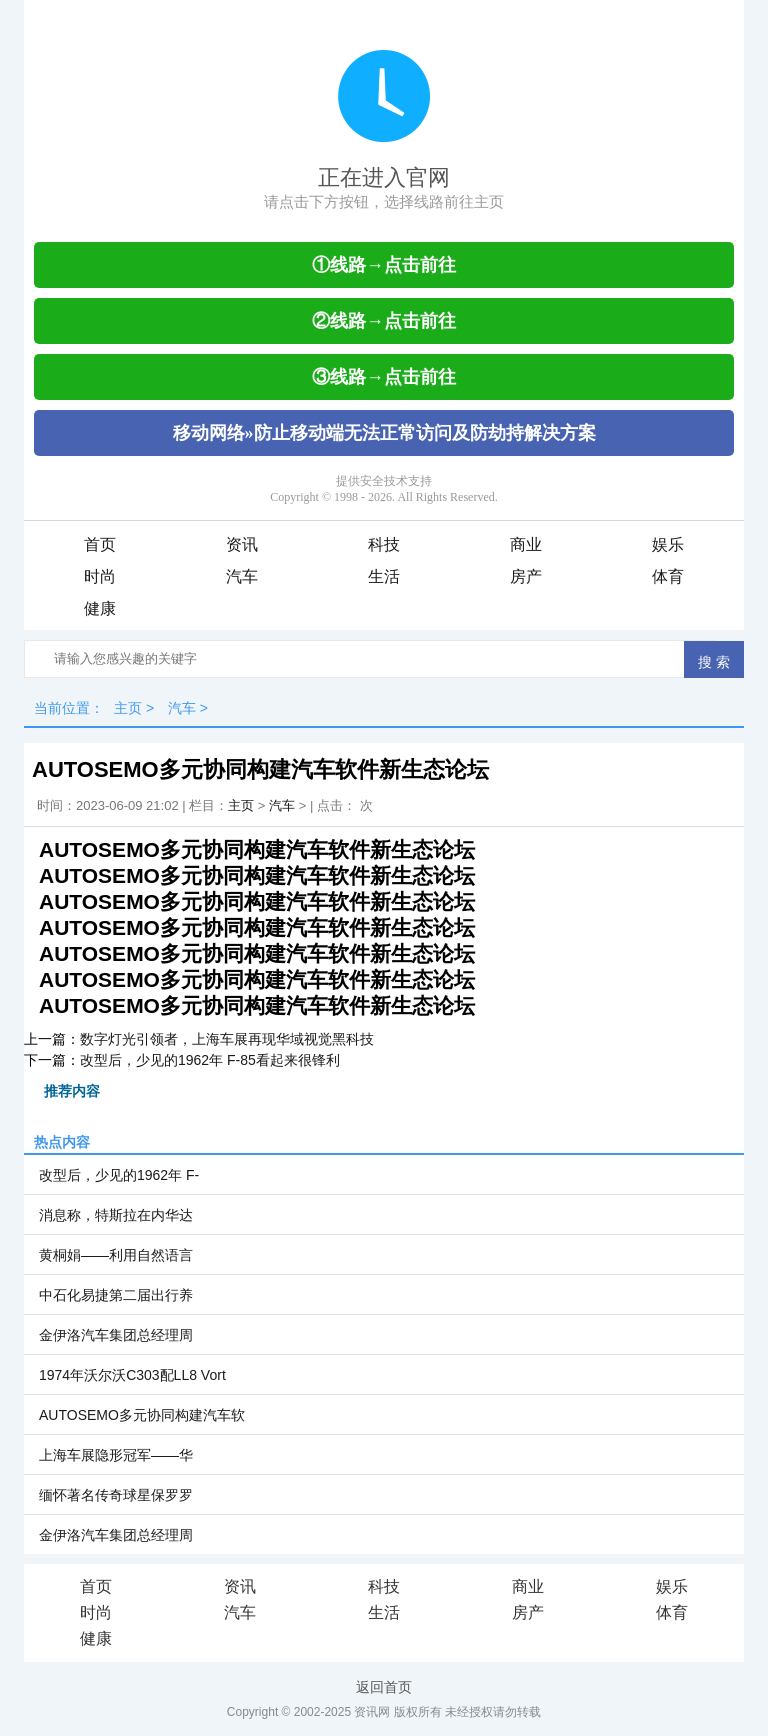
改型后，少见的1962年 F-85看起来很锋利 (210, 1060)
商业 (526, 544)
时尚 (100, 576)
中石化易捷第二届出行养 (116, 1295)
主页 (128, 708)
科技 (384, 544)
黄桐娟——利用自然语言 (116, 1255)
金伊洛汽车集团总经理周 (116, 1335)
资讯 (242, 544)
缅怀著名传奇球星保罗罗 (116, 1495)
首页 (100, 544)
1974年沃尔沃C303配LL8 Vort (132, 1375)
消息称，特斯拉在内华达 (116, 1215)
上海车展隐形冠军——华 (116, 1455)
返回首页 (384, 1687)
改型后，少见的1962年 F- (119, 1175)
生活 (384, 576)
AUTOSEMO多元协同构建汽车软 (142, 1415)
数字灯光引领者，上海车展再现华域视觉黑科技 (227, 1039)
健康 (100, 608)
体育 (668, 576)
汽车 (242, 576)
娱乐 (668, 544)
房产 (526, 576)
